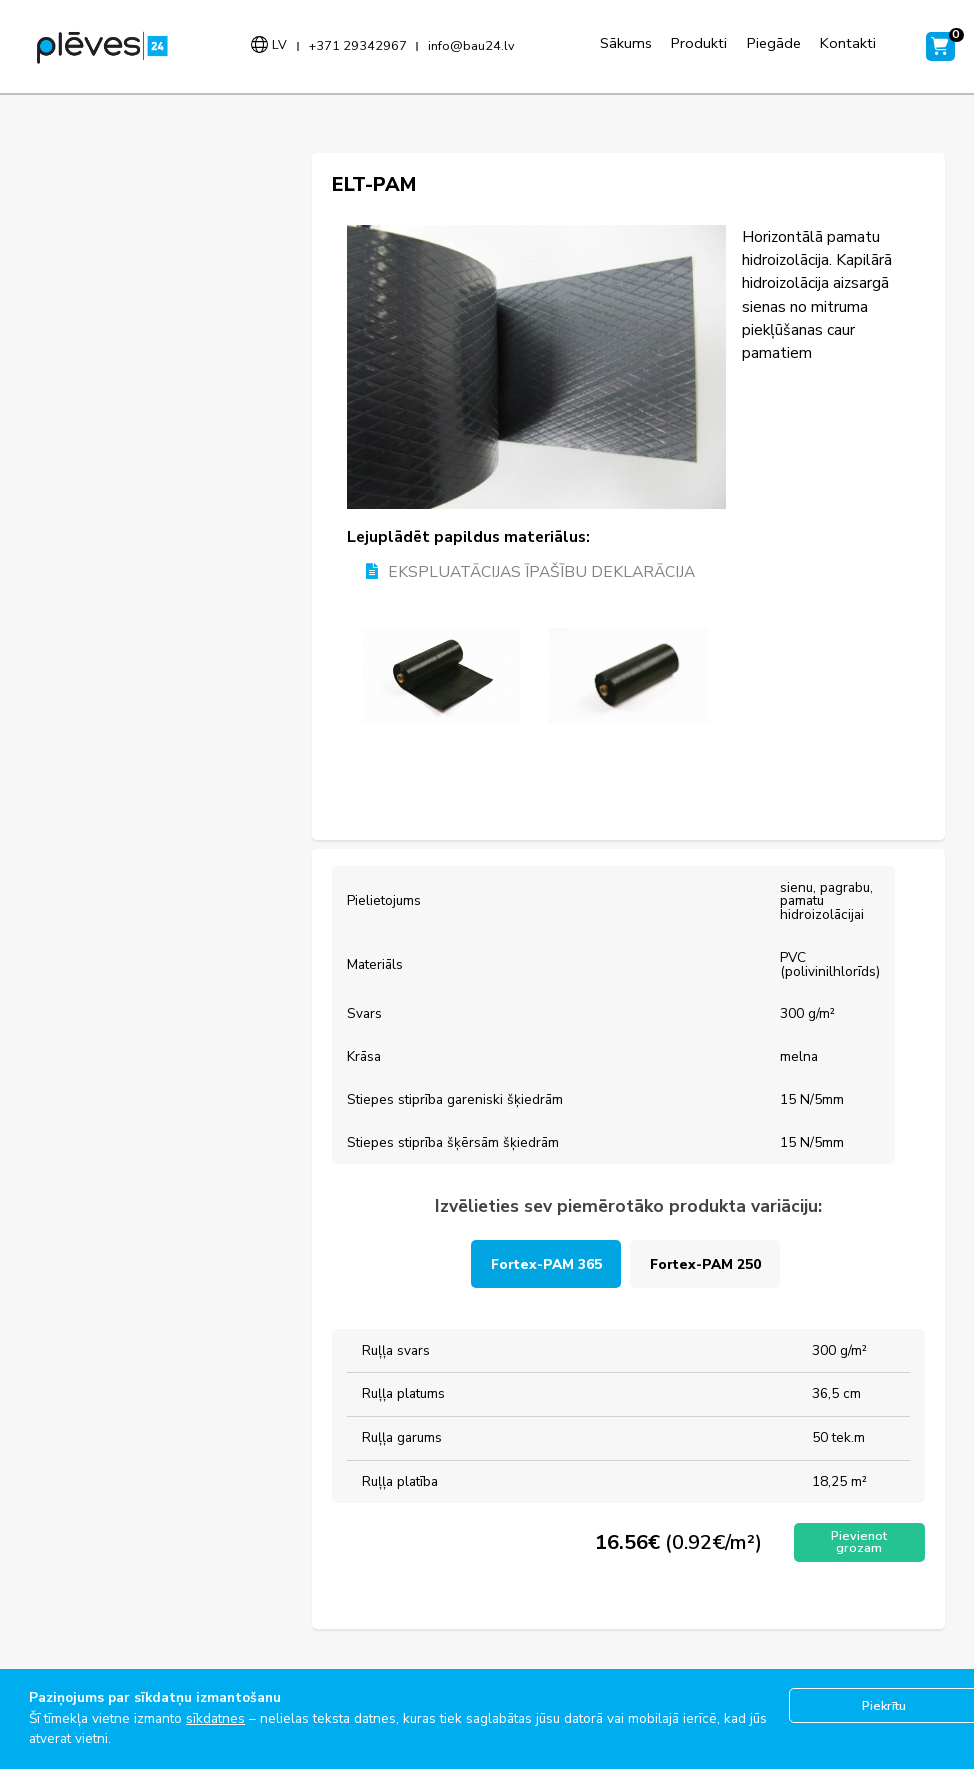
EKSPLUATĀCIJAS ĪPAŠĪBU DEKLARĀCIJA (530, 573)
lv (279, 44)
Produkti (699, 43)
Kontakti (848, 43)
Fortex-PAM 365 (546, 1264)
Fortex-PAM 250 (705, 1264)
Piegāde (774, 43)
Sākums (626, 43)
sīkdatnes (215, 1718)
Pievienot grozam (859, 1542)
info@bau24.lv (471, 46)
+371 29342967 (358, 46)
